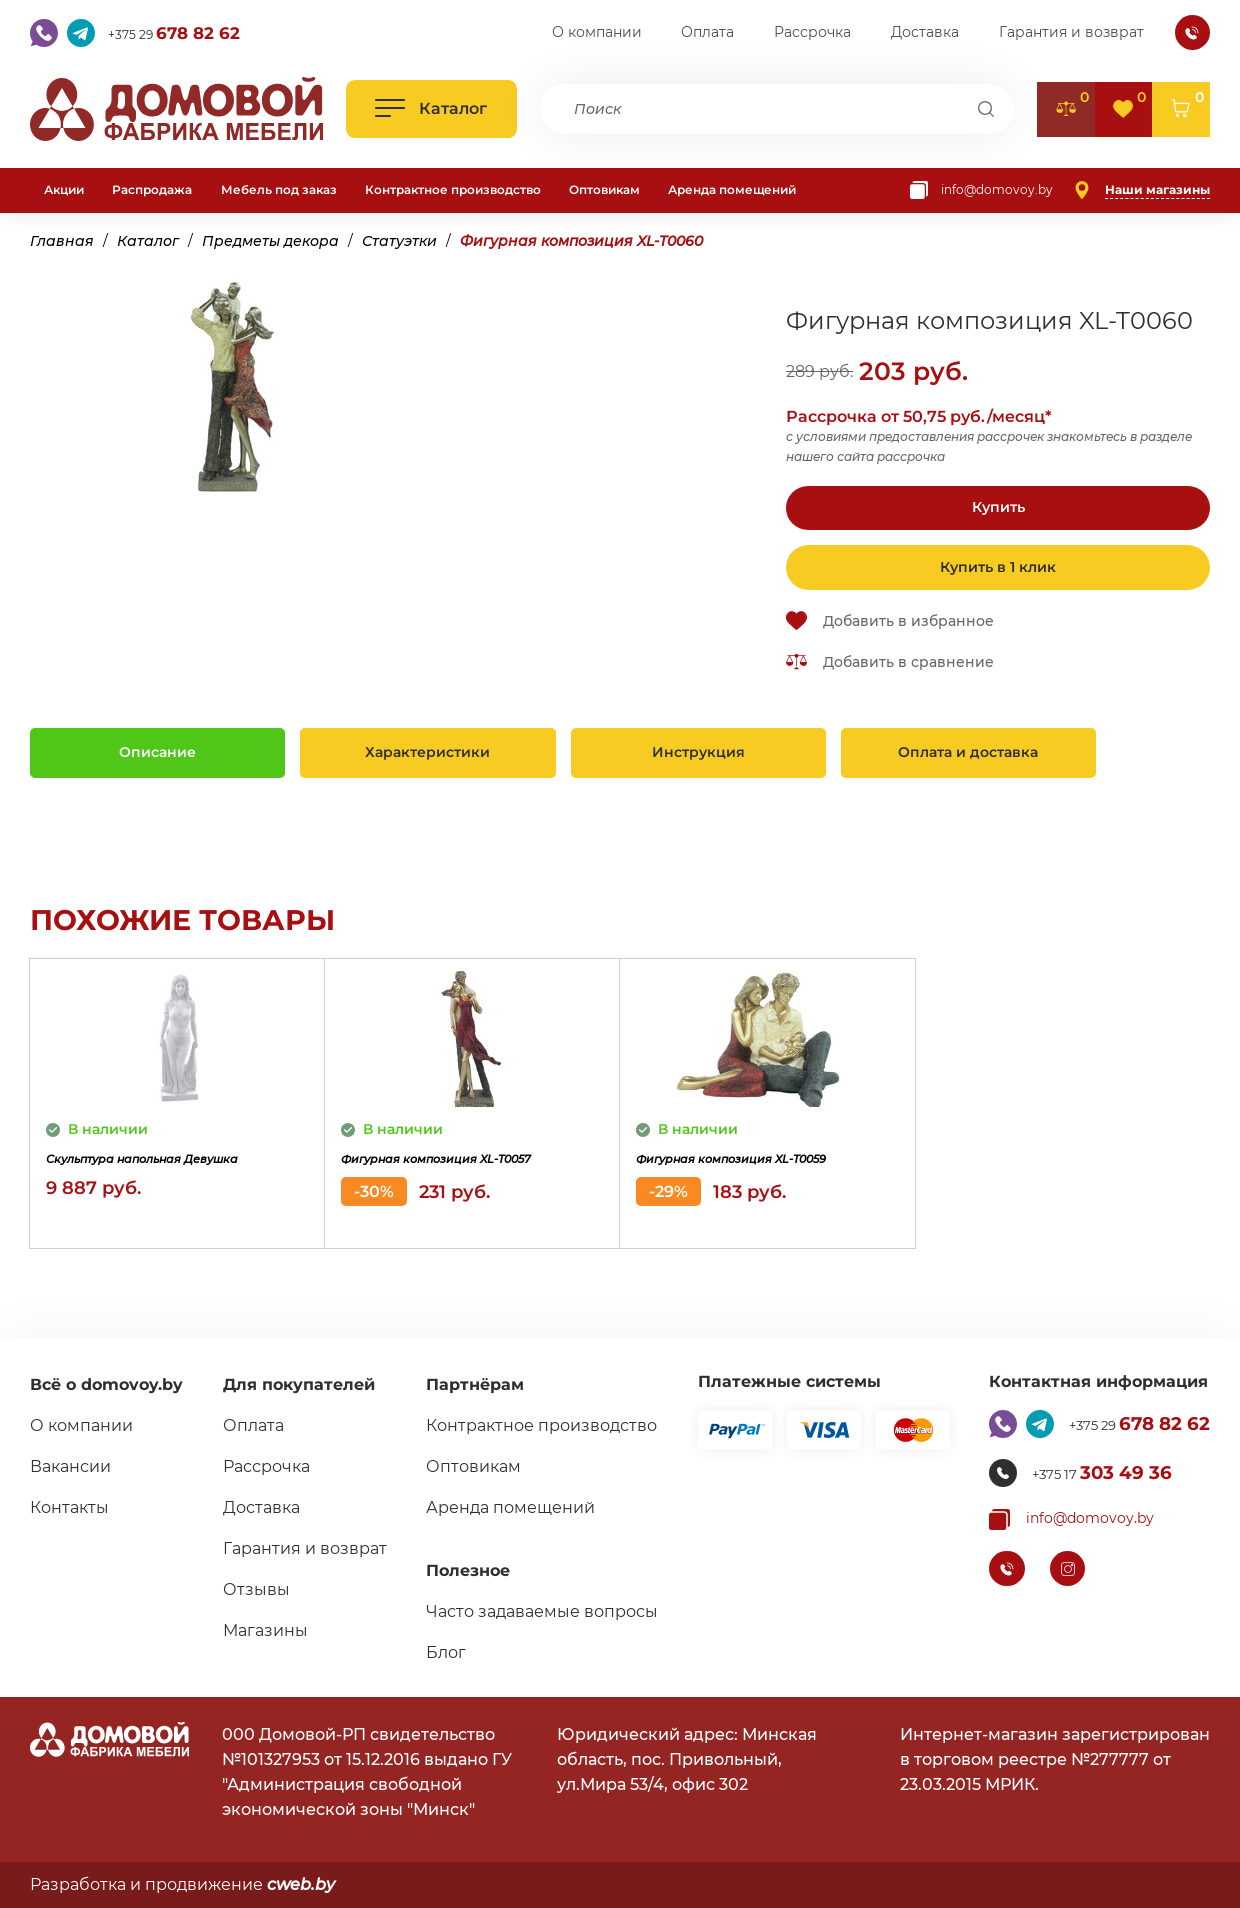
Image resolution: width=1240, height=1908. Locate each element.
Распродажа (152, 189)
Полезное (460, 1570)
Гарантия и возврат (1071, 32)
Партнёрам (467, 1384)
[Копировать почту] (982, 190)
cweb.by (301, 1884)
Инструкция (698, 752)
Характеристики (427, 752)
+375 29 (189, 33)
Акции (64, 189)
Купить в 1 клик (998, 567)
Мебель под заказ (279, 189)
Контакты (69, 1507)
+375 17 (1093, 1473)
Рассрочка (812, 32)
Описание (157, 752)
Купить (998, 507)
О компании (597, 32)
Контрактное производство (453, 189)
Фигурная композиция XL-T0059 (749, 1172)
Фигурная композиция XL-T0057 (454, 1172)
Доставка (925, 32)
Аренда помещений (732, 189)
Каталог (148, 241)
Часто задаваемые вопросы (534, 1611)
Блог (438, 1652)
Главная (62, 241)
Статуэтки (399, 241)
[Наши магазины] (1141, 190)
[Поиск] (986, 109)
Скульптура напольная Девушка (145, 1172)
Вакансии (70, 1466)
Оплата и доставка (968, 752)
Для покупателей (294, 1384)
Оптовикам (604, 189)
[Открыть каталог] (431, 109)
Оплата (707, 32)
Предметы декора (270, 241)
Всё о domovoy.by (106, 1384)
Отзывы (251, 1589)
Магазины (260, 1630)
